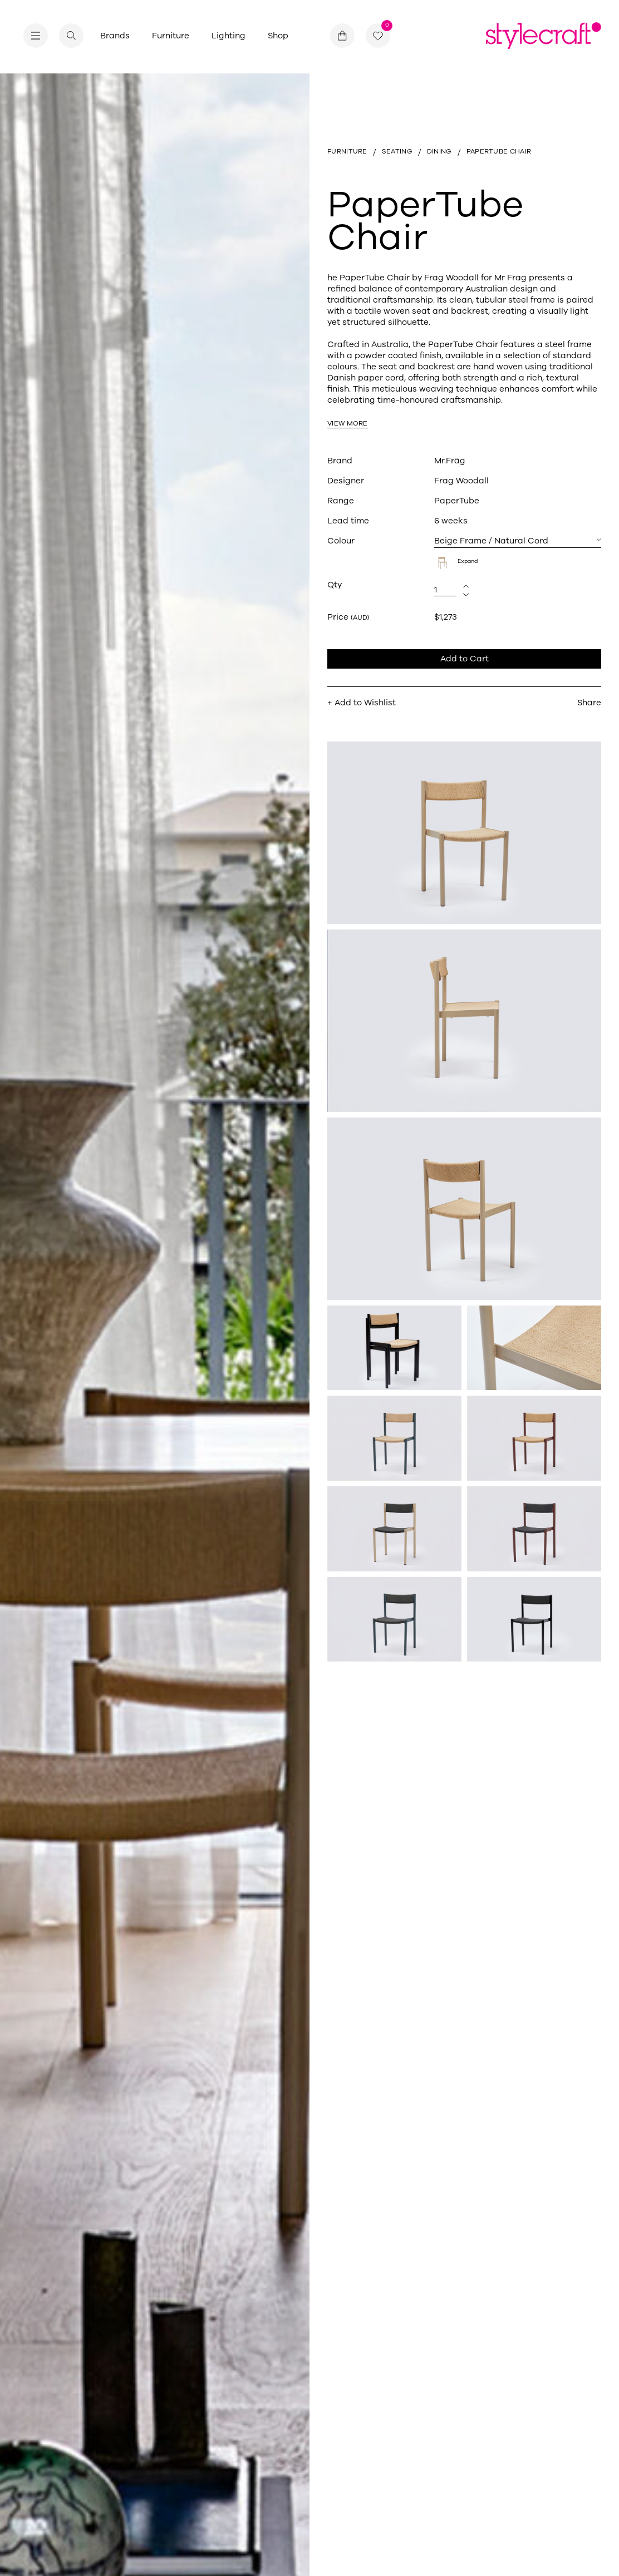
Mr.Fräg (449, 460)
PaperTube (456, 500)
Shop (278, 35)
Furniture (170, 35)
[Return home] (543, 35)
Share (589, 703)
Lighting (228, 35)
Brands (115, 35)
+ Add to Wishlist (361, 703)
